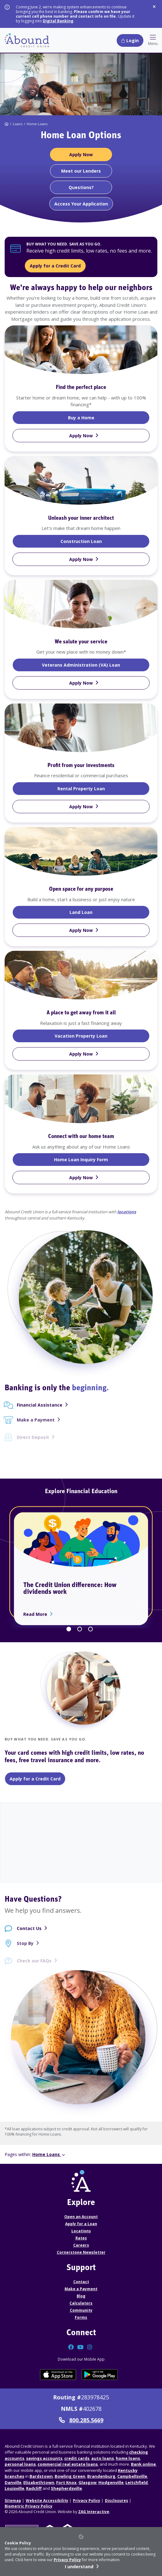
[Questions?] (81, 187)
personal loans (20, 2464)
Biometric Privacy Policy (28, 2506)
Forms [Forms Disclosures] (81, 2317)
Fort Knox (66, 2482)
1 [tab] (68, 1629)
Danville (13, 2482)
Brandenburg (101, 2476)
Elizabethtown (38, 2482)
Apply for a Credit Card (55, 266)
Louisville (14, 2488)
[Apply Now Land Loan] (81, 930)
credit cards (76, 2458)
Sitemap (13, 2500)
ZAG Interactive (93, 2511)
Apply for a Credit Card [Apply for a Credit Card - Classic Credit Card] (35, 1779)
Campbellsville (132, 2476)
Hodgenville (111, 2482)
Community (81, 2310)
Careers (81, 2245)
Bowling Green (70, 2476)
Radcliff (34, 2488)
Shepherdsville (66, 2488)
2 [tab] (79, 1629)
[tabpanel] (81, 759)
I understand (79, 2566)
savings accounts (44, 2458)
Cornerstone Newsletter (81, 2252)
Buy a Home (94, 417)
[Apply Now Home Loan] (81, 435)
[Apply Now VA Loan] (81, 683)
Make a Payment (81, 2288)
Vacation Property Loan (102, 1035)
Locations (81, 2231)
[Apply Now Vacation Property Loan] (81, 1054)
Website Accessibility (47, 2500)
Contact (81, 2281)
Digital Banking (58, 21)
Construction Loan (103, 541)
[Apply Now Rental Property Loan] (81, 806)
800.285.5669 (81, 2420)
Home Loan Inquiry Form (102, 1159)
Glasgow (88, 2482)
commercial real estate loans (68, 2464)
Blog (81, 2296)
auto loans (102, 2458)
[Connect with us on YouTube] (81, 2347)
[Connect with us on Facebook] (71, 2347)
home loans (128, 2458)
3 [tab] (90, 1629)
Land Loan (94, 912)
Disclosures (116, 2500)
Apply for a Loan (81, 2223)
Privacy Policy (67, 2559)
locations (126, 1212)
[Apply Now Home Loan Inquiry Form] (81, 1177)
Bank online (143, 2464)
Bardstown (41, 2476)
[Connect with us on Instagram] (90, 2347)
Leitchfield (136, 2482)
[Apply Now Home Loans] (81, 154)
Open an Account (81, 2216)
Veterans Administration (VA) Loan (96, 664)
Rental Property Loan (103, 788)
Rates (81, 2238)
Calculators (81, 2303)
